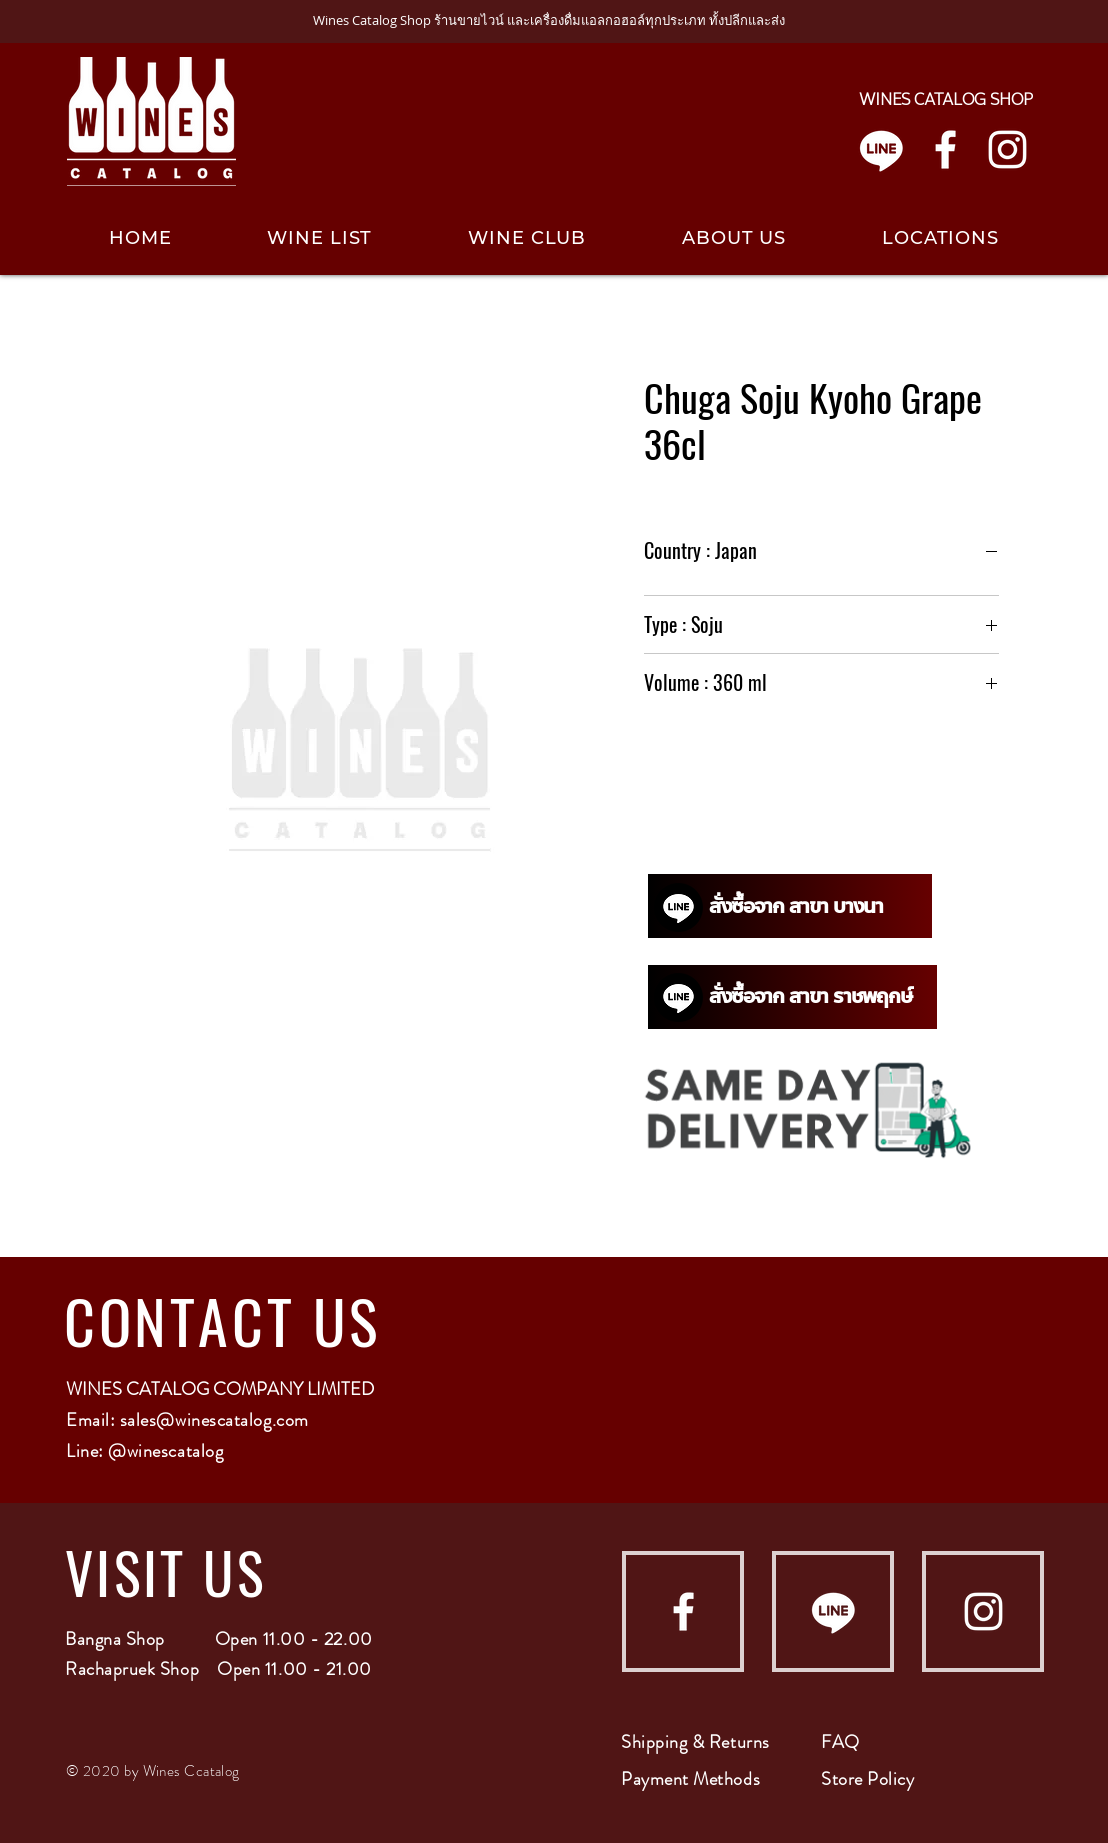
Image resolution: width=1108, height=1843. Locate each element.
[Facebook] (945, 149)
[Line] (881, 149)
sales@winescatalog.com (214, 1420)
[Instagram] (1007, 149)
